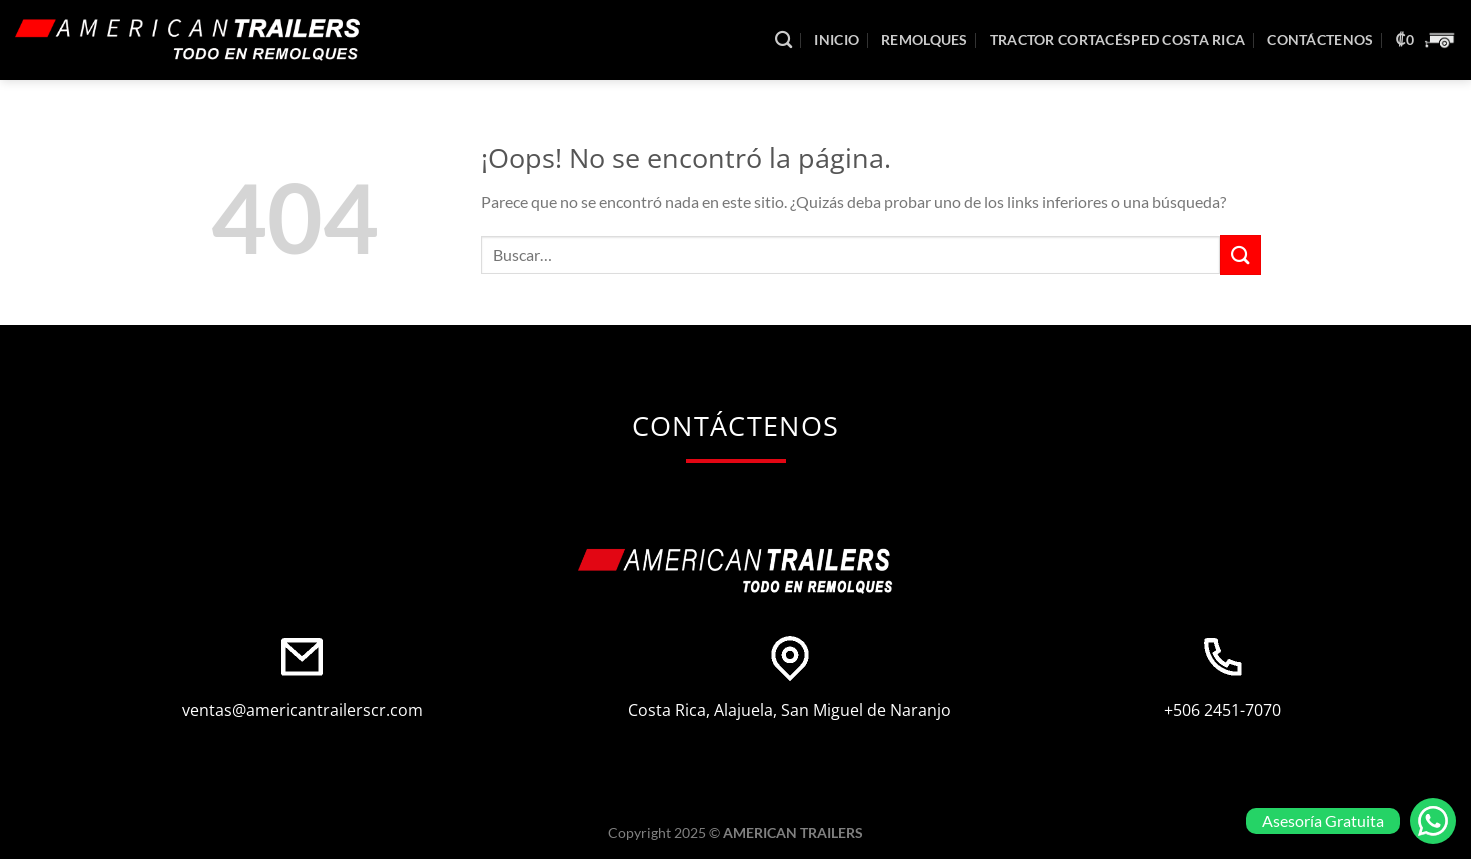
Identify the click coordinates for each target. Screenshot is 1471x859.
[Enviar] (1240, 254)
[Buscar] (783, 40)
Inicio (836, 39)
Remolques (924, 39)
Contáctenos (1320, 39)
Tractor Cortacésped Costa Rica (1118, 39)
